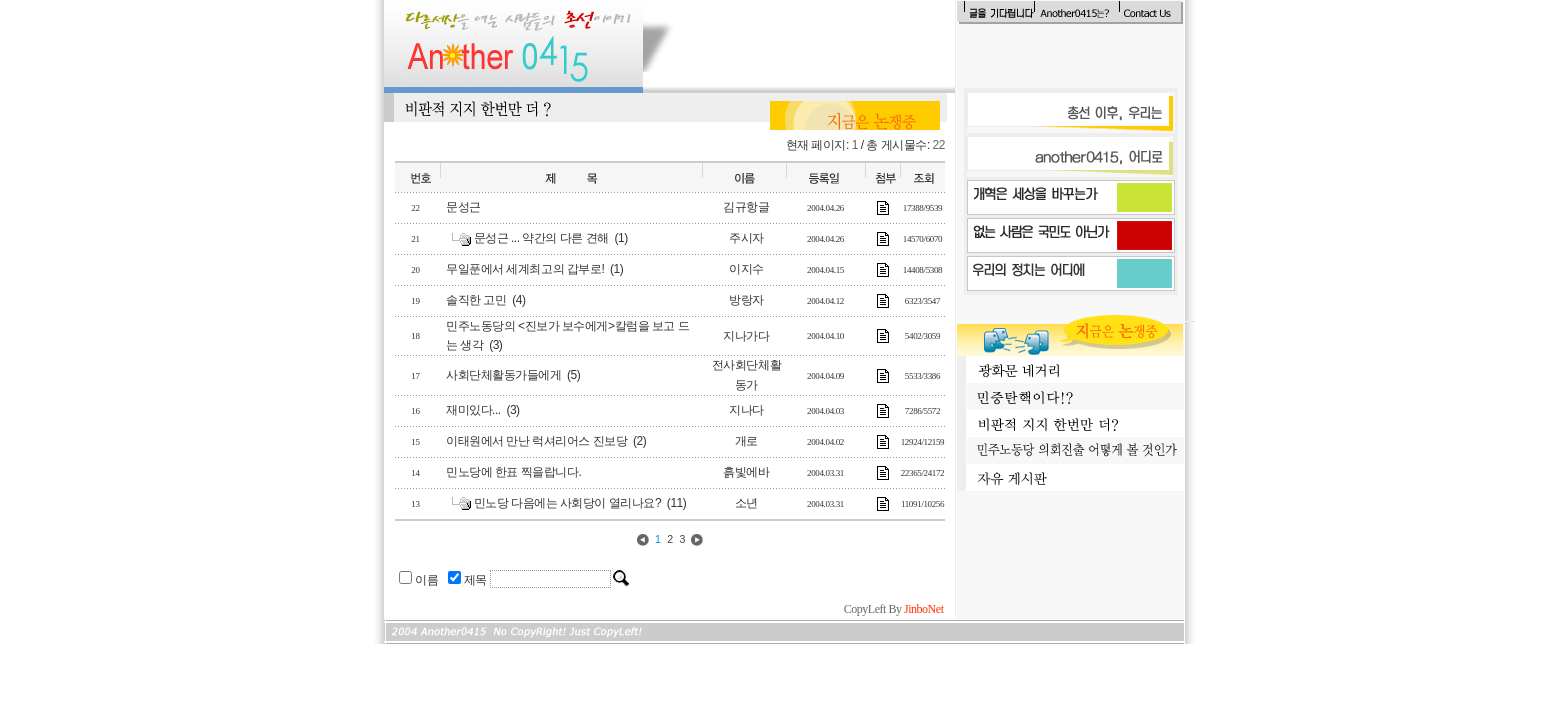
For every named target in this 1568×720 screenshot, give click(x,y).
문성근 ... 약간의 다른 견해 (541, 238)
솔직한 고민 (476, 300)
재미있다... (473, 410)
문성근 (463, 207)
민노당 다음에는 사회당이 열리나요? (568, 503)
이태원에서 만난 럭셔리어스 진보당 (536, 441)
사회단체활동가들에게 (503, 375)
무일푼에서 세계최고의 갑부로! (525, 269)
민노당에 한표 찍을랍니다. (513, 472)
